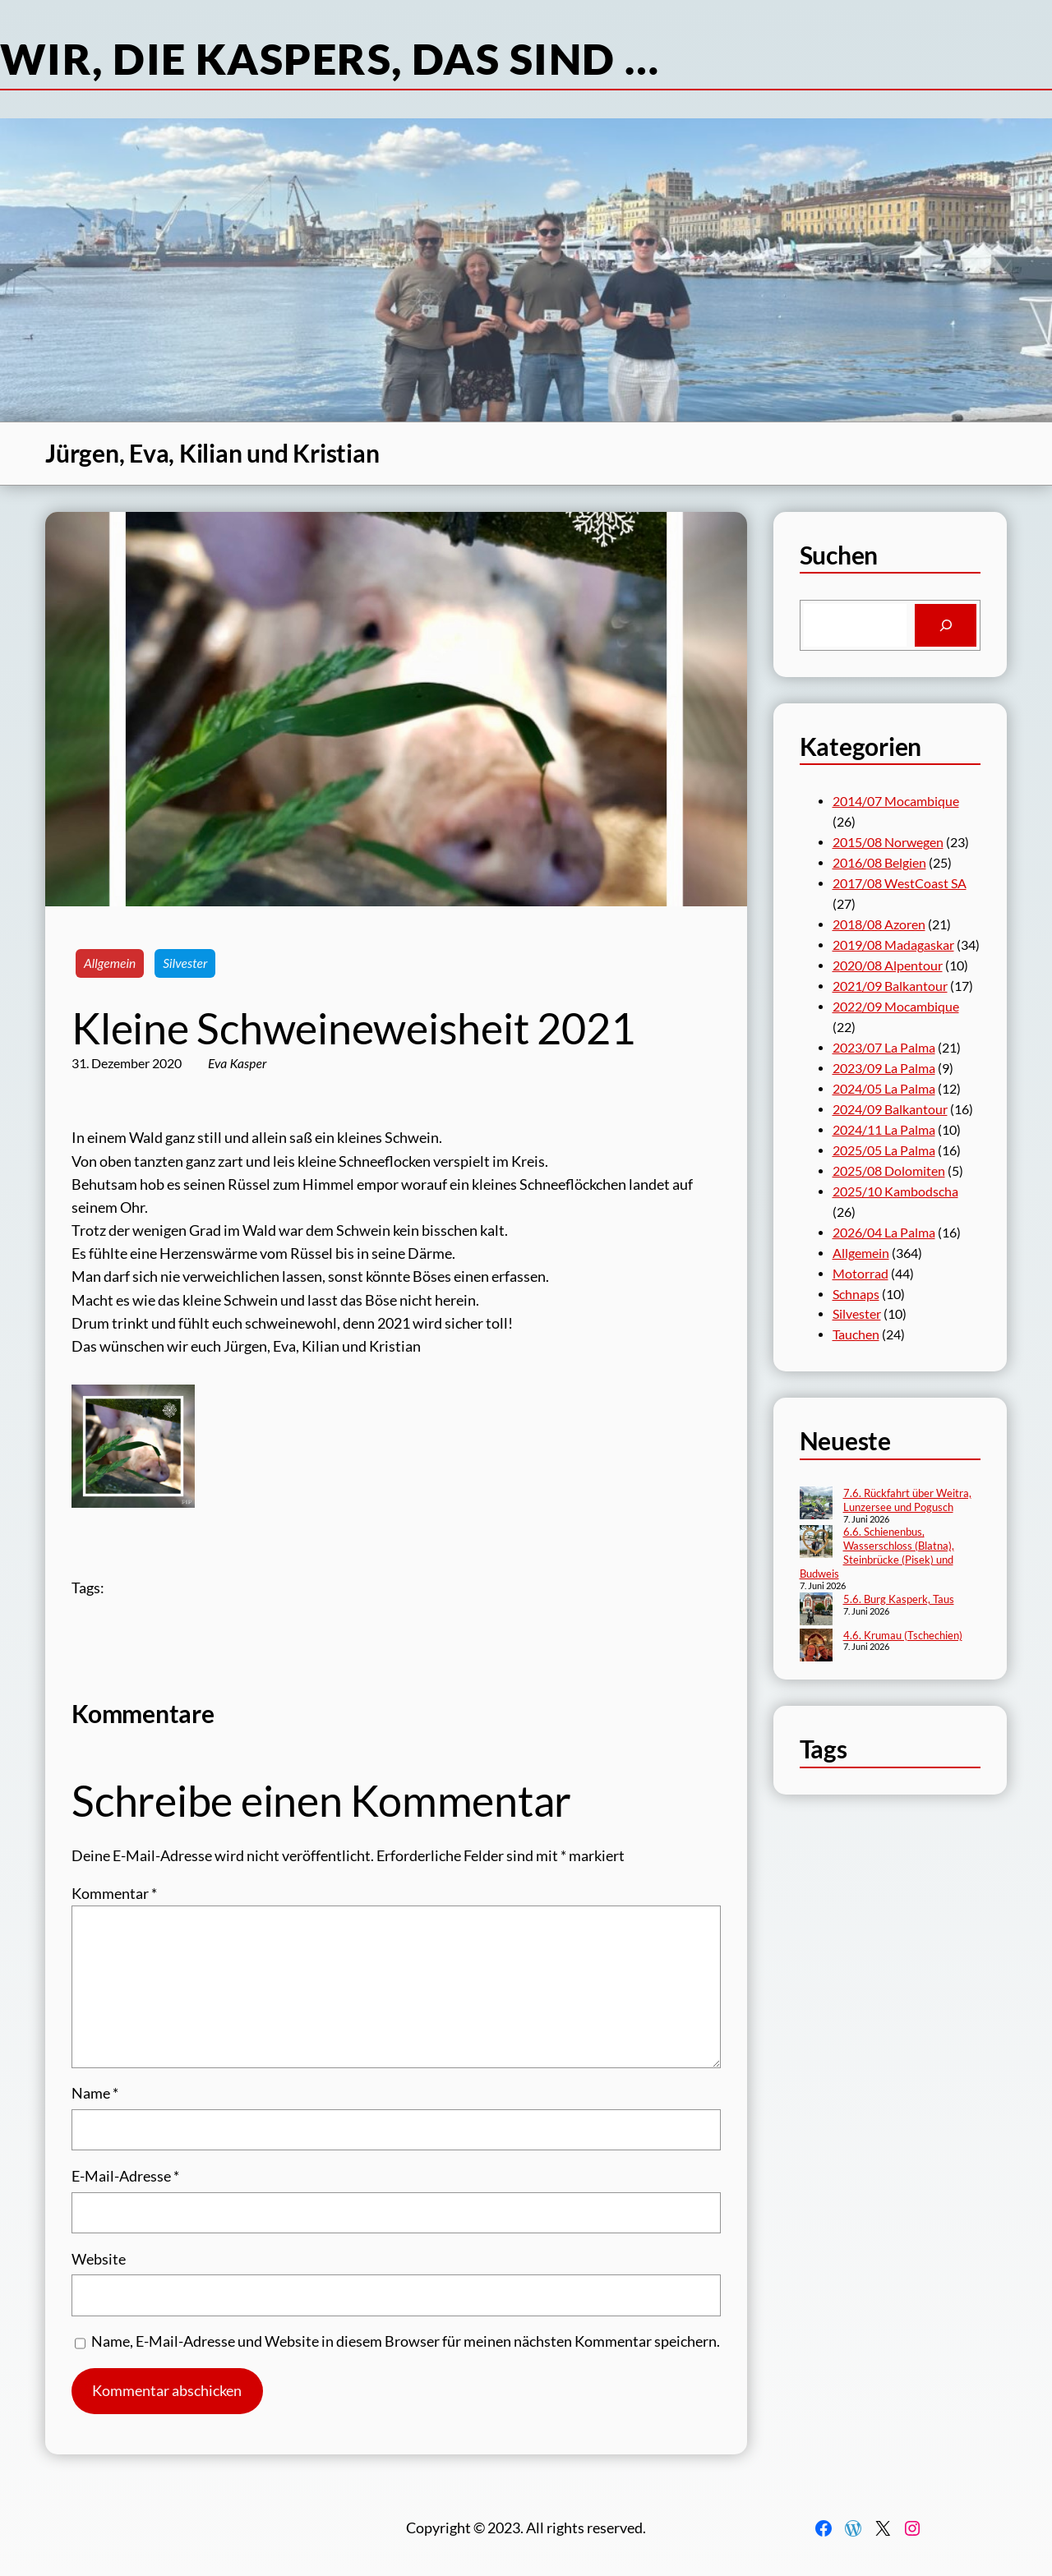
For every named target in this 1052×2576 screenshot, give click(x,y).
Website (99, 2259)
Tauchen (856, 1334)
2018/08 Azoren (879, 924)
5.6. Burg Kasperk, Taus (898, 1599)
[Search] (945, 625)
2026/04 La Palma (884, 1232)
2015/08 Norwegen (888, 842)
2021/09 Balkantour (890, 986)
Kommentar (114, 1893)
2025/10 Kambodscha (895, 1191)
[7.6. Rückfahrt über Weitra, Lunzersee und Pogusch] (816, 1504)
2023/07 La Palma (884, 1047)
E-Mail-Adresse (125, 2176)
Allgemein (110, 963)
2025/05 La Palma (884, 1150)
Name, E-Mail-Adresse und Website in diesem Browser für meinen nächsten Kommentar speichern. (405, 2341)
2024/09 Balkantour (890, 1109)
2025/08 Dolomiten (889, 1171)
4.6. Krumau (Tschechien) (902, 1635)
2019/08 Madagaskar (893, 945)
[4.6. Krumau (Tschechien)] (816, 1647)
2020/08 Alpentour (888, 965)
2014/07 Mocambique (896, 801)
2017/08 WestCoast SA (900, 883)
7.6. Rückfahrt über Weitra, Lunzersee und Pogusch (907, 1500)
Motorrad (860, 1273)
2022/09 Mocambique (896, 1006)
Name (95, 2093)
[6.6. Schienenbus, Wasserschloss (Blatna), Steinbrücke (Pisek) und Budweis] (816, 1543)
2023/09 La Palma (884, 1068)
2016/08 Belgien (879, 862)
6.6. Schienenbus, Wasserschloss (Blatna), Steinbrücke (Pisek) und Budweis (877, 1552)
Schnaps (856, 1294)
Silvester (185, 963)
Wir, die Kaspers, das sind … (329, 58)
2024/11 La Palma (884, 1129)
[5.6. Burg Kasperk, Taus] (816, 1610)
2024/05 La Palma (884, 1088)
